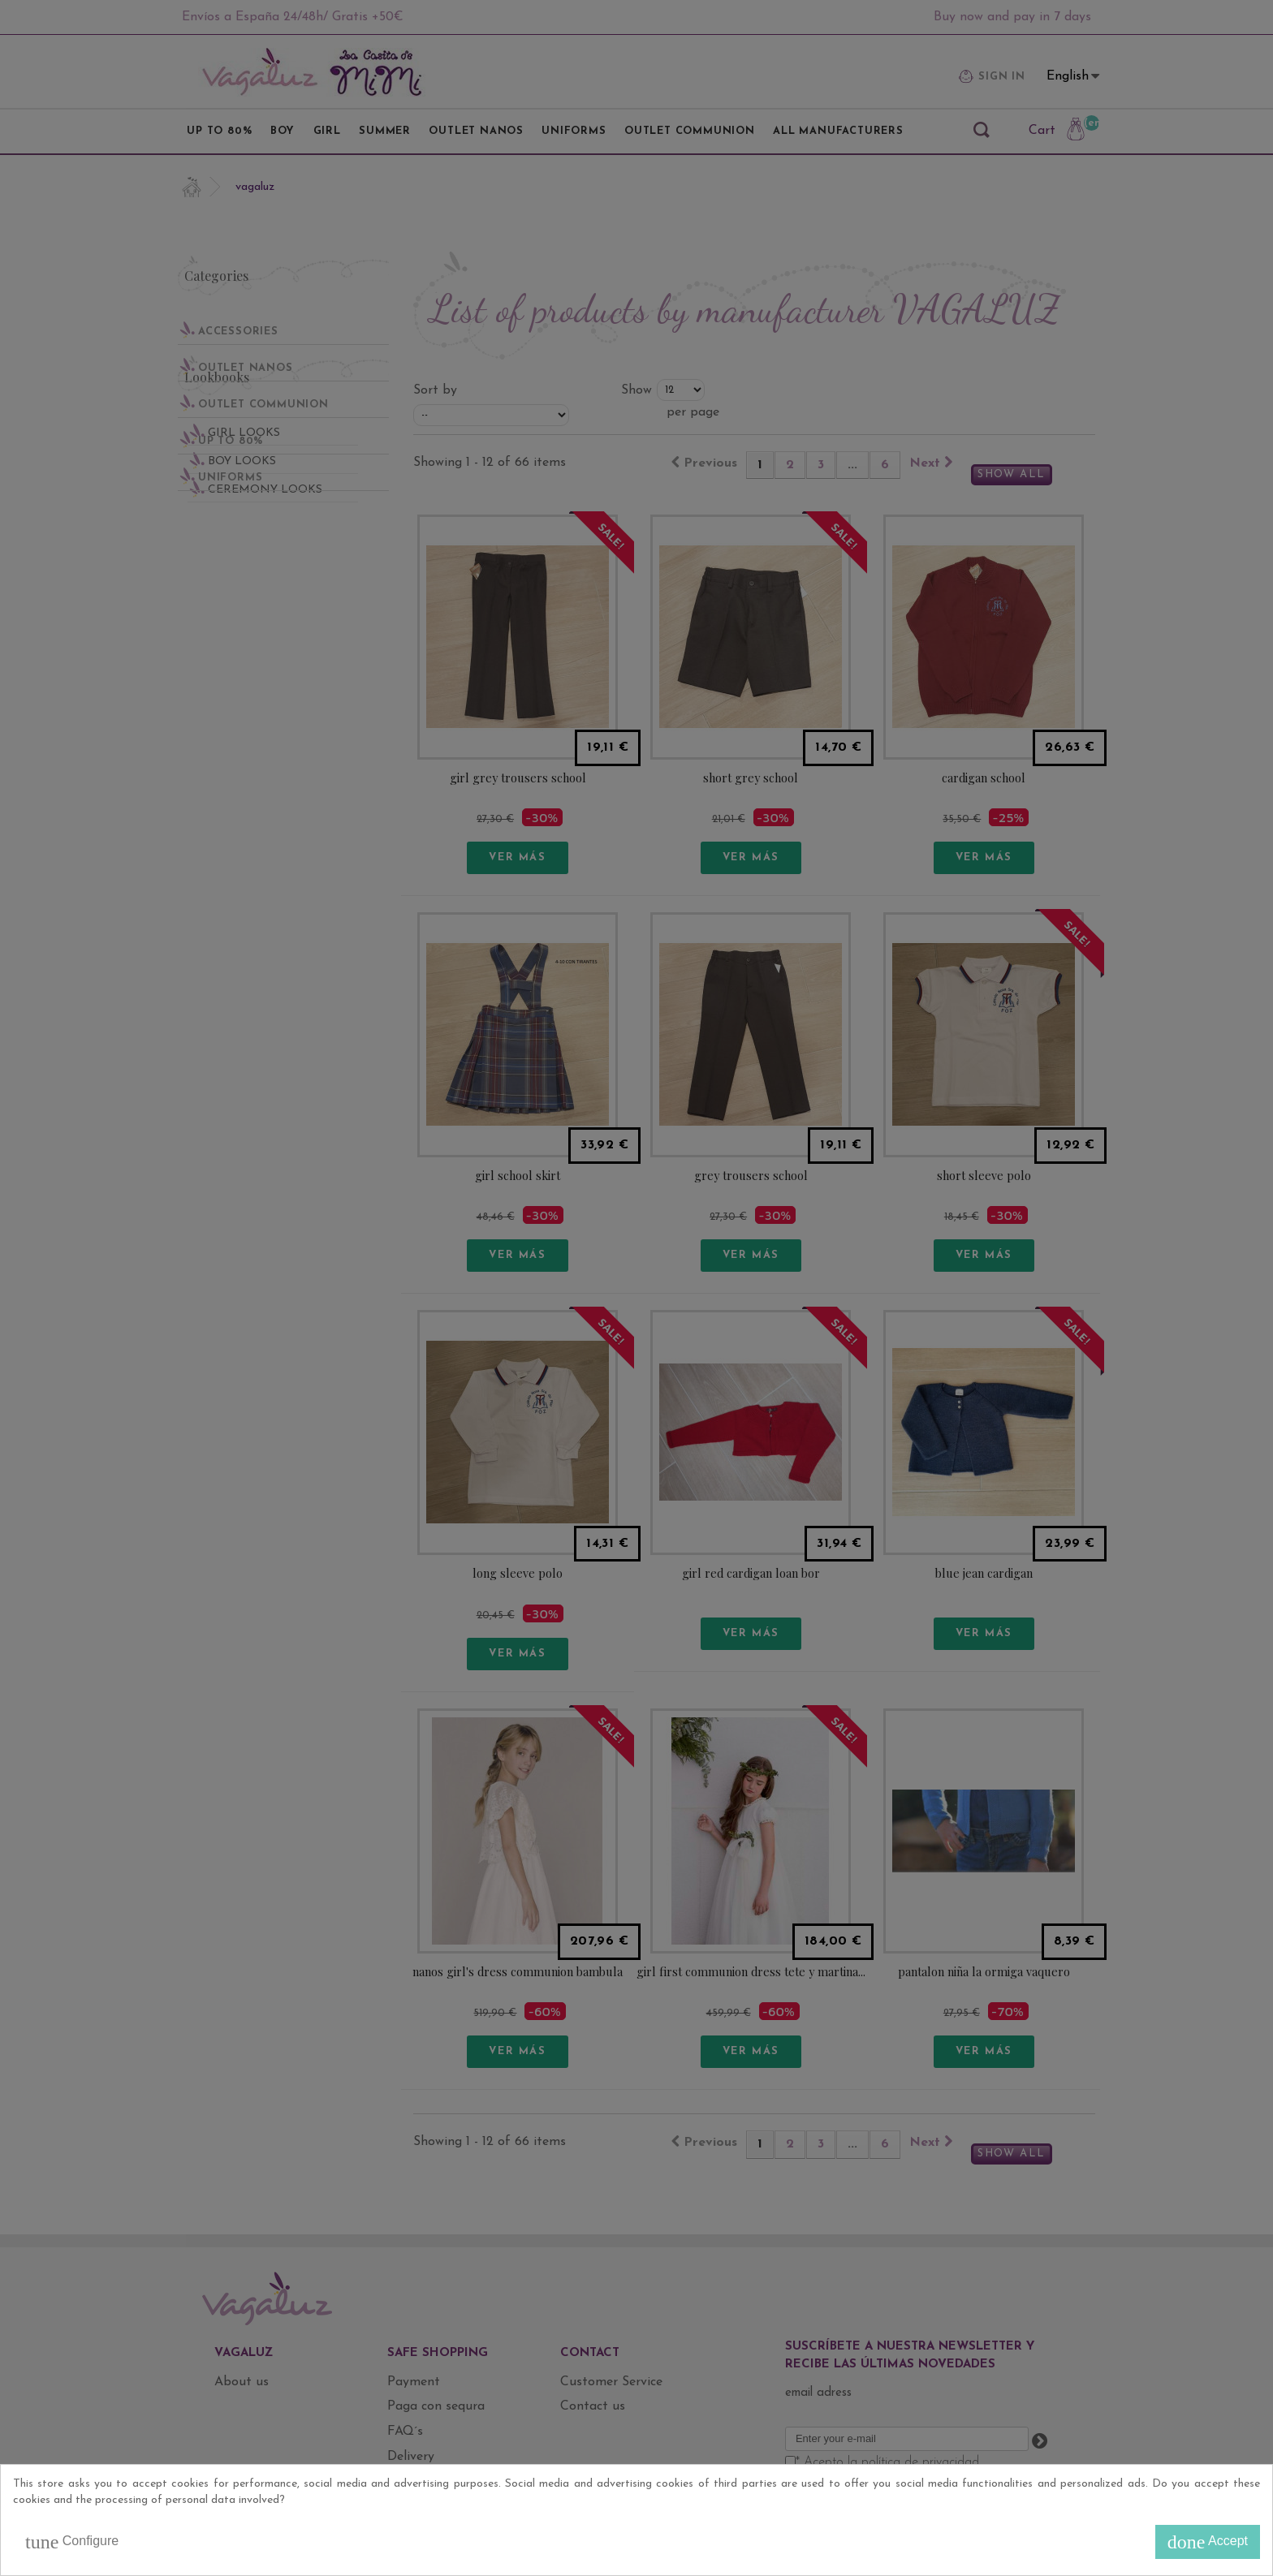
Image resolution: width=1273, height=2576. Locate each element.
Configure (72, 2541)
